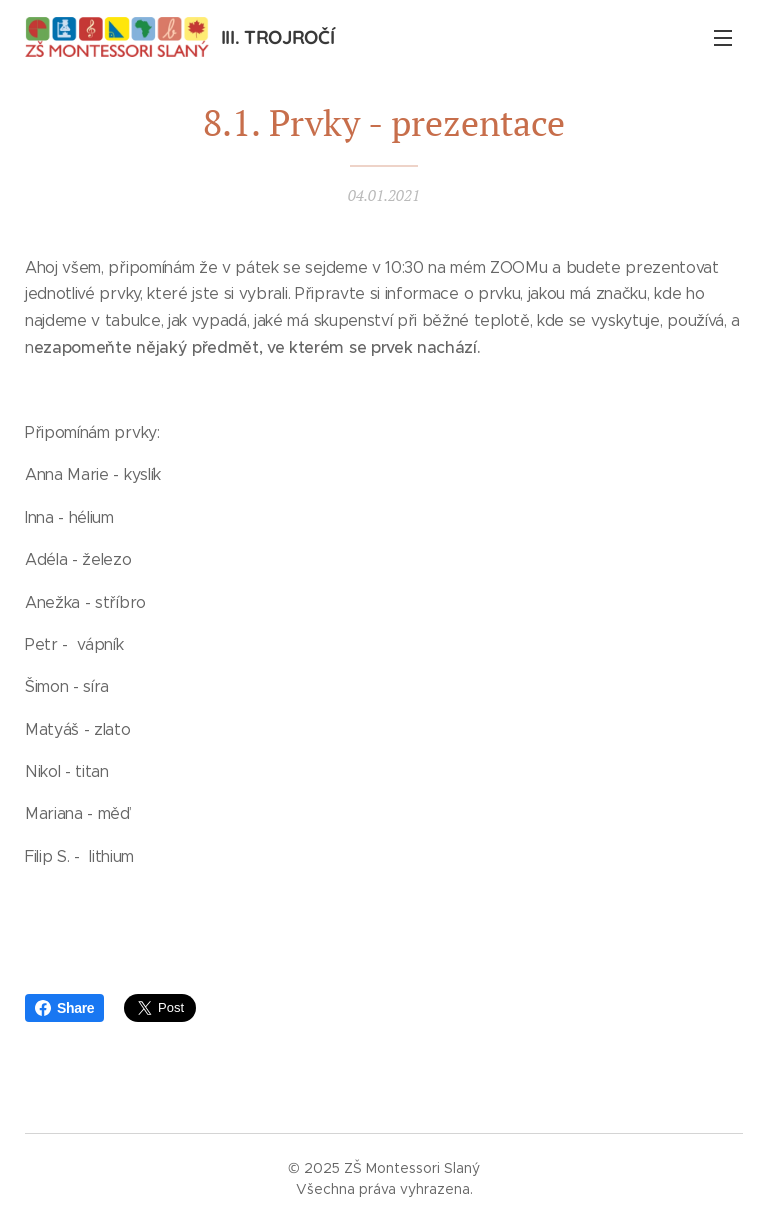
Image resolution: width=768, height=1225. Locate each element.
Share (64, 1008)
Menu (723, 38)
